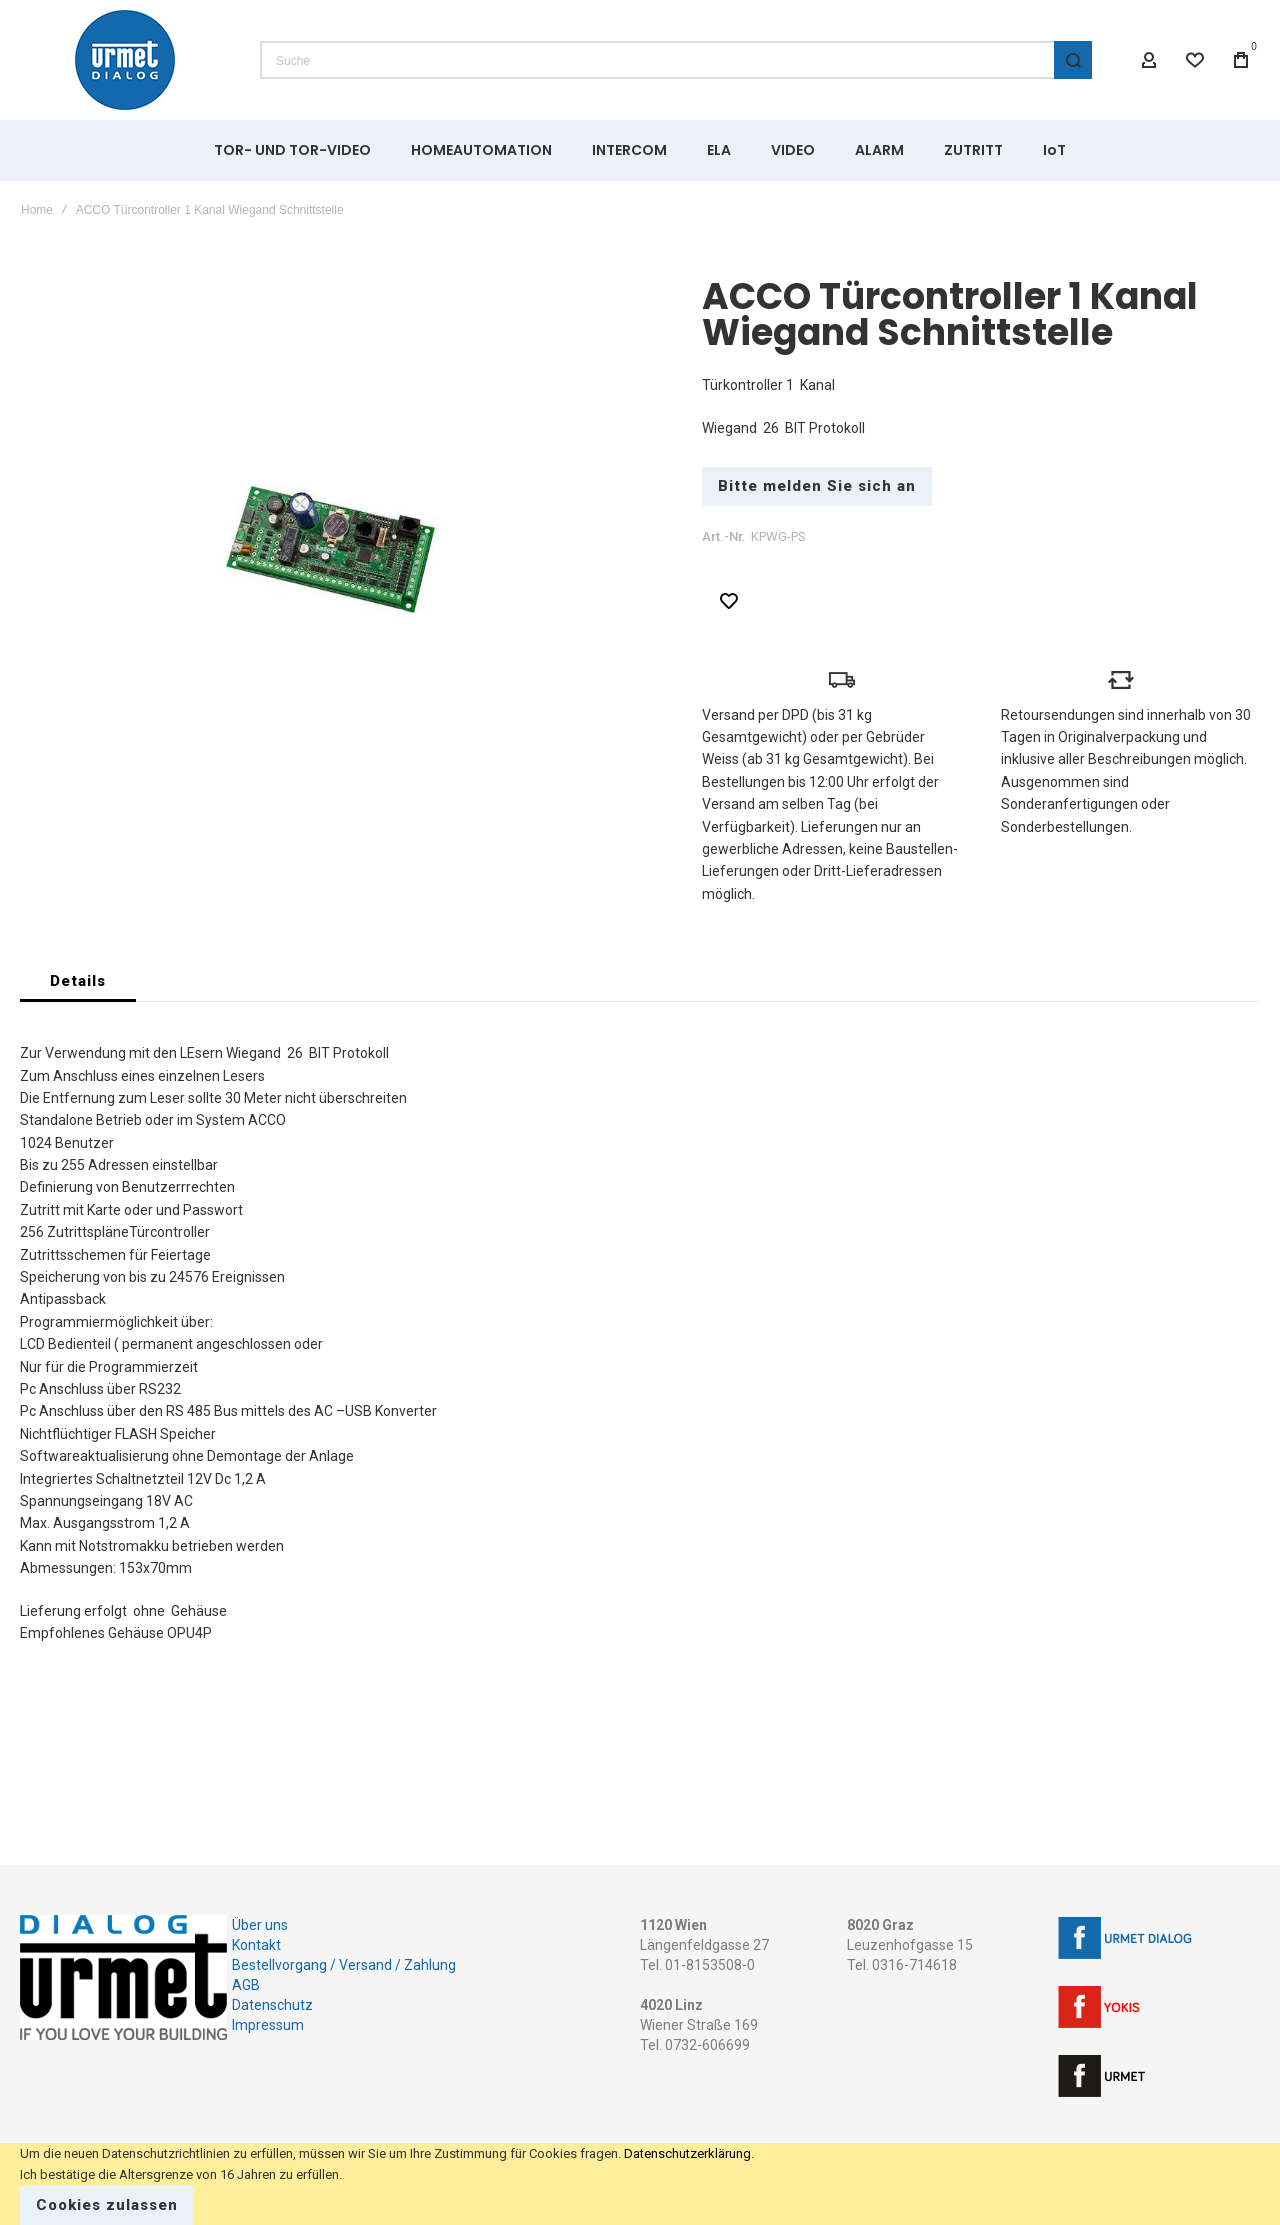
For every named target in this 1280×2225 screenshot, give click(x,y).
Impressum (268, 2025)
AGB (246, 1985)
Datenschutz (272, 2005)
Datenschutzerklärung (687, 2153)
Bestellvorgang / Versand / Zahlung (344, 1965)
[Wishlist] (1195, 60)
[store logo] (125, 60)
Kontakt (256, 1945)
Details (78, 981)
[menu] (640, 150)
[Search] (1073, 60)
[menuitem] (292, 150)
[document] (640, 2184)
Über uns (260, 1925)
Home (37, 210)
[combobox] (676, 60)
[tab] (78, 981)
